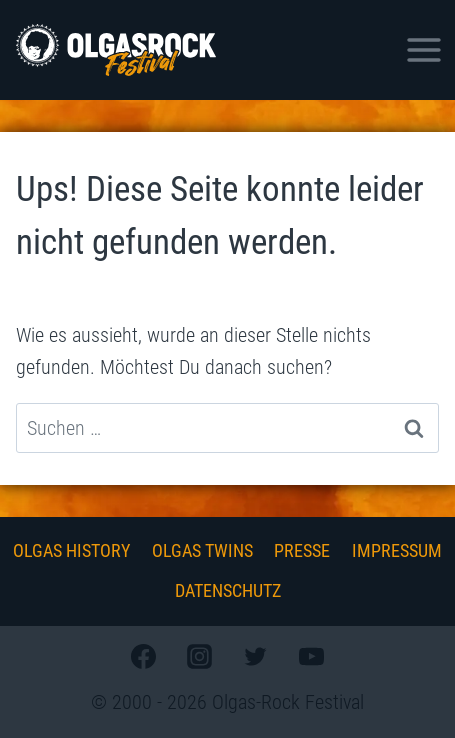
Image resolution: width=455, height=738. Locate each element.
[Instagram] (199, 656)
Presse (302, 550)
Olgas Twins (202, 550)
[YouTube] (312, 656)
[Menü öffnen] (423, 49)
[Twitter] (256, 656)
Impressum (397, 550)
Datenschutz (228, 590)
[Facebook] (143, 656)
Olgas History (71, 550)
